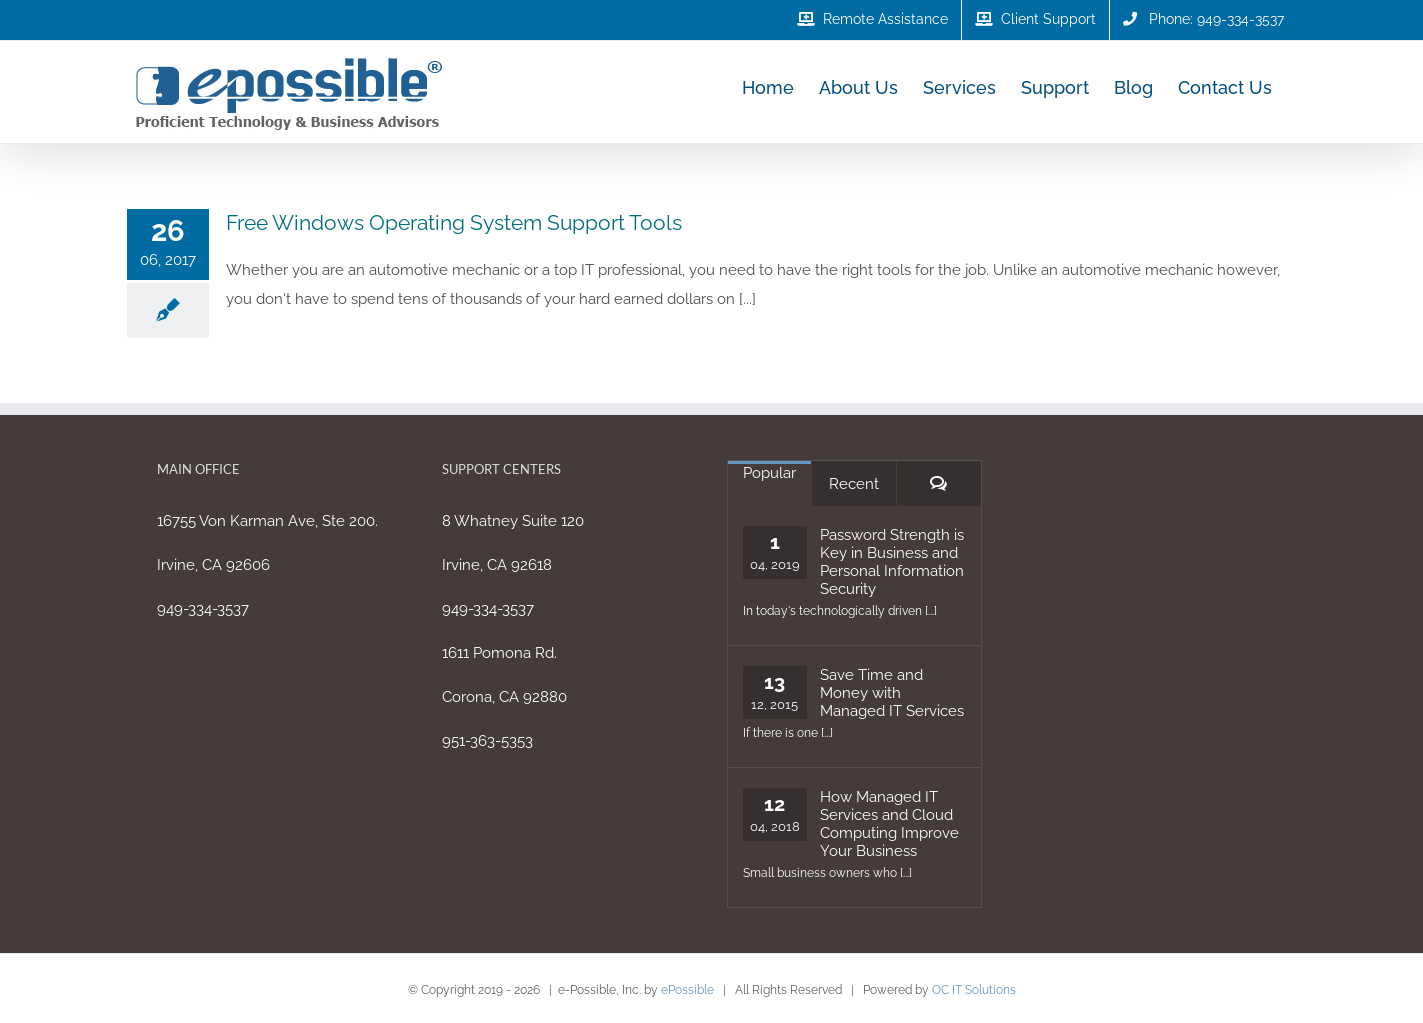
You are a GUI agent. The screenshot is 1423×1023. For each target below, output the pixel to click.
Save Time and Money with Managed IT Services (892, 693)
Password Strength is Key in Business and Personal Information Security (892, 562)
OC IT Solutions (974, 990)
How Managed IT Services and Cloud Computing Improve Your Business (889, 824)
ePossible (687, 990)
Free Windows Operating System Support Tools (454, 222)
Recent (854, 484)
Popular (769, 473)
